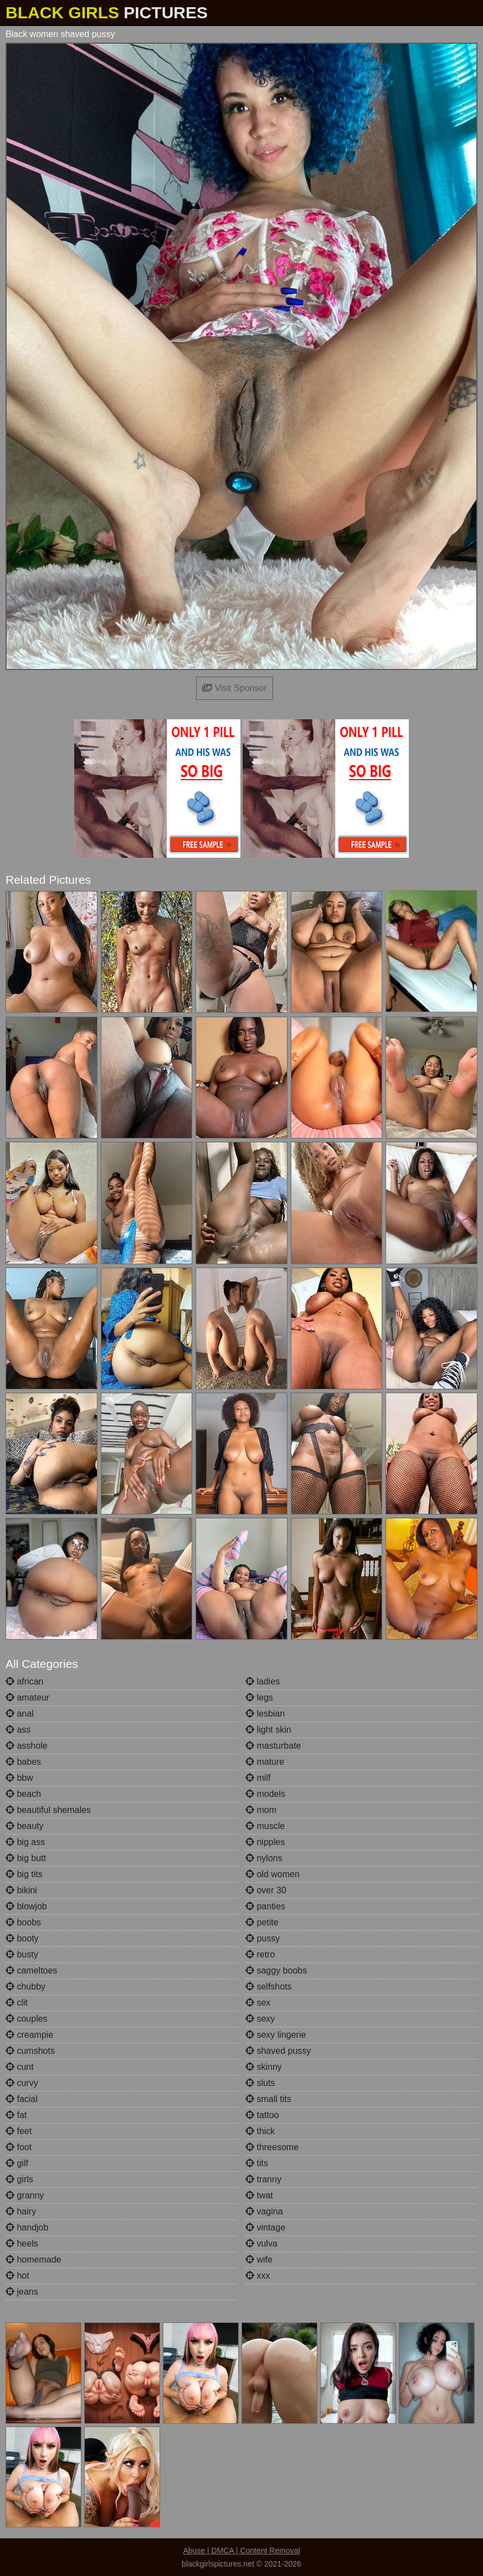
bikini (21, 1890)
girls (19, 2179)
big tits (24, 1874)
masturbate (273, 1745)
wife (259, 2259)
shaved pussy (278, 2050)
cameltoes (31, 1970)
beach (23, 1794)
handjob (27, 2227)
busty (22, 1954)
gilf (17, 2163)
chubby (25, 1986)
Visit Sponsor (234, 688)
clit (17, 2002)
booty (22, 1938)
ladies (262, 1681)
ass (18, 1729)
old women (272, 1874)
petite (262, 1922)
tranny (263, 2179)
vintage (265, 2227)
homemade (33, 2259)
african (24, 1681)
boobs (23, 1922)
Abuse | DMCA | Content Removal (241, 2550)
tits (256, 2163)
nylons (263, 1858)
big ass (25, 1842)
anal (20, 1713)
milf (257, 1777)
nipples (265, 1842)
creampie (29, 2034)
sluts (260, 2083)
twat (259, 2195)
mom (260, 1810)
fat (16, 2115)
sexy (260, 2018)
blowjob (26, 1906)
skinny (263, 2067)
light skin (268, 1729)
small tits (268, 2099)
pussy (262, 1938)
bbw (19, 1777)
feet (19, 2131)
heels (22, 2243)
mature (264, 1761)
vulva (261, 2243)
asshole (27, 1745)
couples (27, 2018)
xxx (257, 2275)
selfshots (268, 1986)
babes (23, 1761)
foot (19, 2147)
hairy (21, 2211)
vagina (264, 2211)
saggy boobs (276, 1970)
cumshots (30, 2050)
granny (25, 2195)
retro (260, 1954)
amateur (27, 1697)
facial (22, 2099)
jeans (22, 2291)
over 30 (265, 1890)
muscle (265, 1826)
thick (260, 2131)
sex (257, 2002)
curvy (22, 2083)
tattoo (262, 2115)
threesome (272, 2147)
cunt (20, 2067)
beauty (24, 1826)
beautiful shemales (48, 1810)
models (265, 1794)
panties (265, 1906)
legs (259, 1697)
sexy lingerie (275, 2034)
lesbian (265, 1713)
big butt (26, 1858)
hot (17, 2275)
